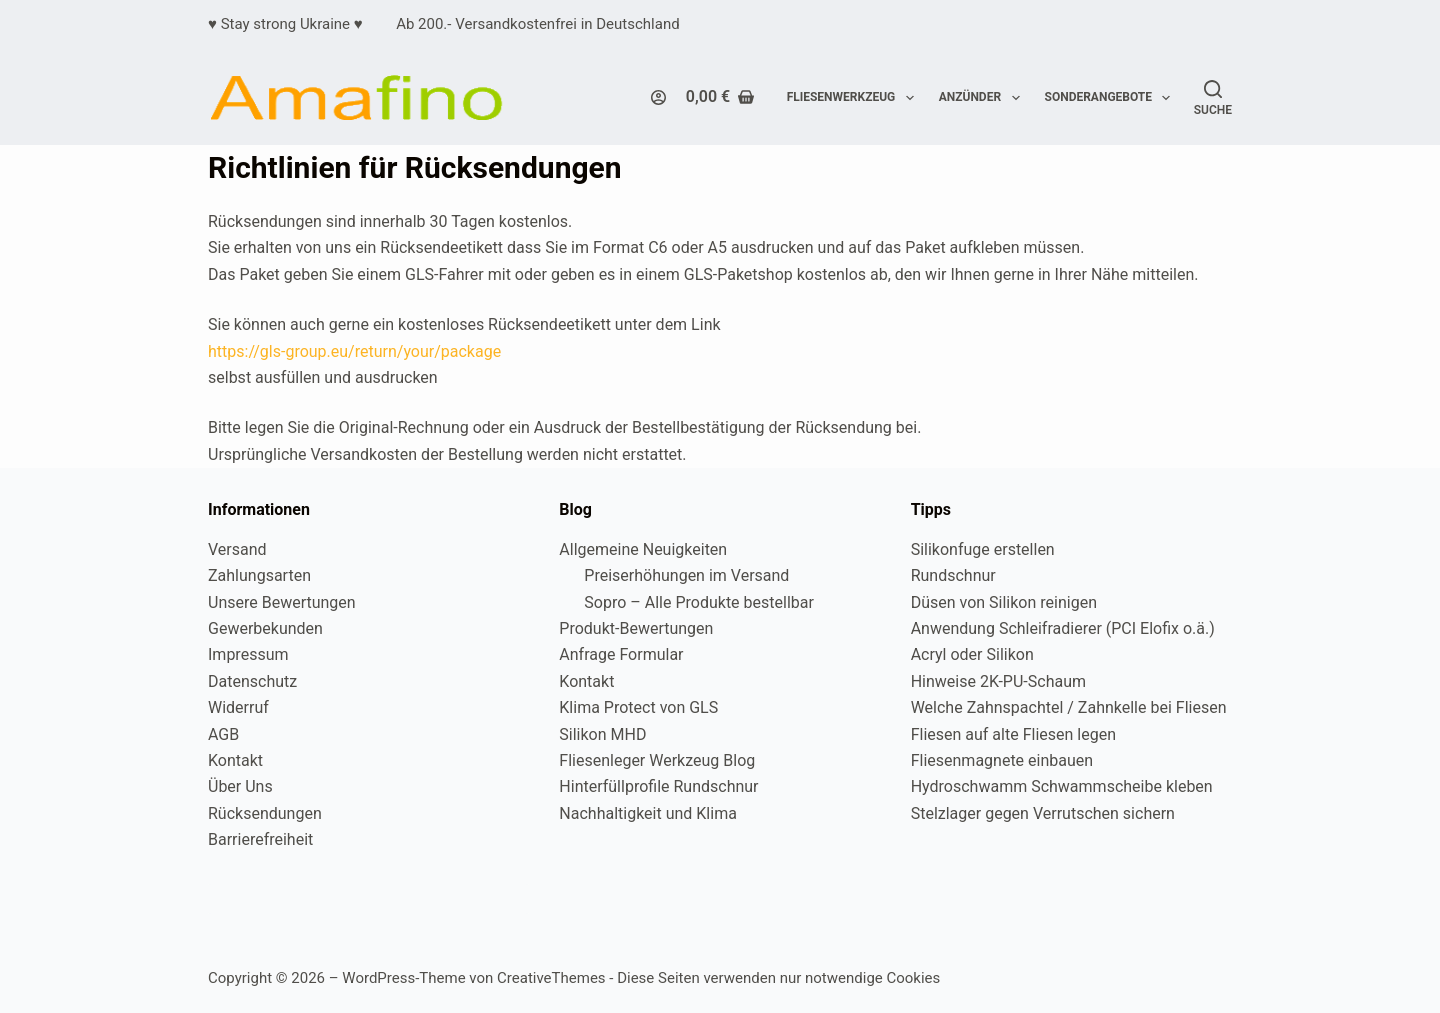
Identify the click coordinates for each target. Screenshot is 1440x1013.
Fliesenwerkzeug (854, 98)
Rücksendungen (265, 813)
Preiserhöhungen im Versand (686, 575)
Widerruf (238, 707)
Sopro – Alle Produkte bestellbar (699, 602)
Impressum (248, 654)
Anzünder (983, 98)
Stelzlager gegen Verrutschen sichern (1043, 813)
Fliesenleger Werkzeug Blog (657, 760)
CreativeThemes (551, 978)
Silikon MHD (602, 734)
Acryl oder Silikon (972, 654)
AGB (223, 734)
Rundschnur (953, 575)
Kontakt (235, 760)
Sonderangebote (1112, 98)
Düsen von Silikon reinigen (1004, 602)
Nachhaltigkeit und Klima (648, 813)
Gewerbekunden (265, 628)
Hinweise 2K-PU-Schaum (998, 681)
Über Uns (240, 786)
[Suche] (1213, 98)
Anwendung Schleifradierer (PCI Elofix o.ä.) (1063, 628)
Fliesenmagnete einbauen (1002, 760)
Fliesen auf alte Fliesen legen (1013, 734)
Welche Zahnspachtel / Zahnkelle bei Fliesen (1069, 707)
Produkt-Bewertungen (636, 628)
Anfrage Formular (621, 654)
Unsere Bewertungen (282, 602)
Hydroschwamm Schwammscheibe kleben (1062, 786)
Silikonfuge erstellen (983, 549)
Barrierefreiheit (260, 839)
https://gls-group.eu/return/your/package (354, 351)
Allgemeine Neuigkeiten (643, 549)
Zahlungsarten (259, 575)
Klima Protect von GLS (638, 707)
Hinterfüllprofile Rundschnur (658, 786)
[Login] (658, 97)
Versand (237, 549)
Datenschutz (252, 681)
